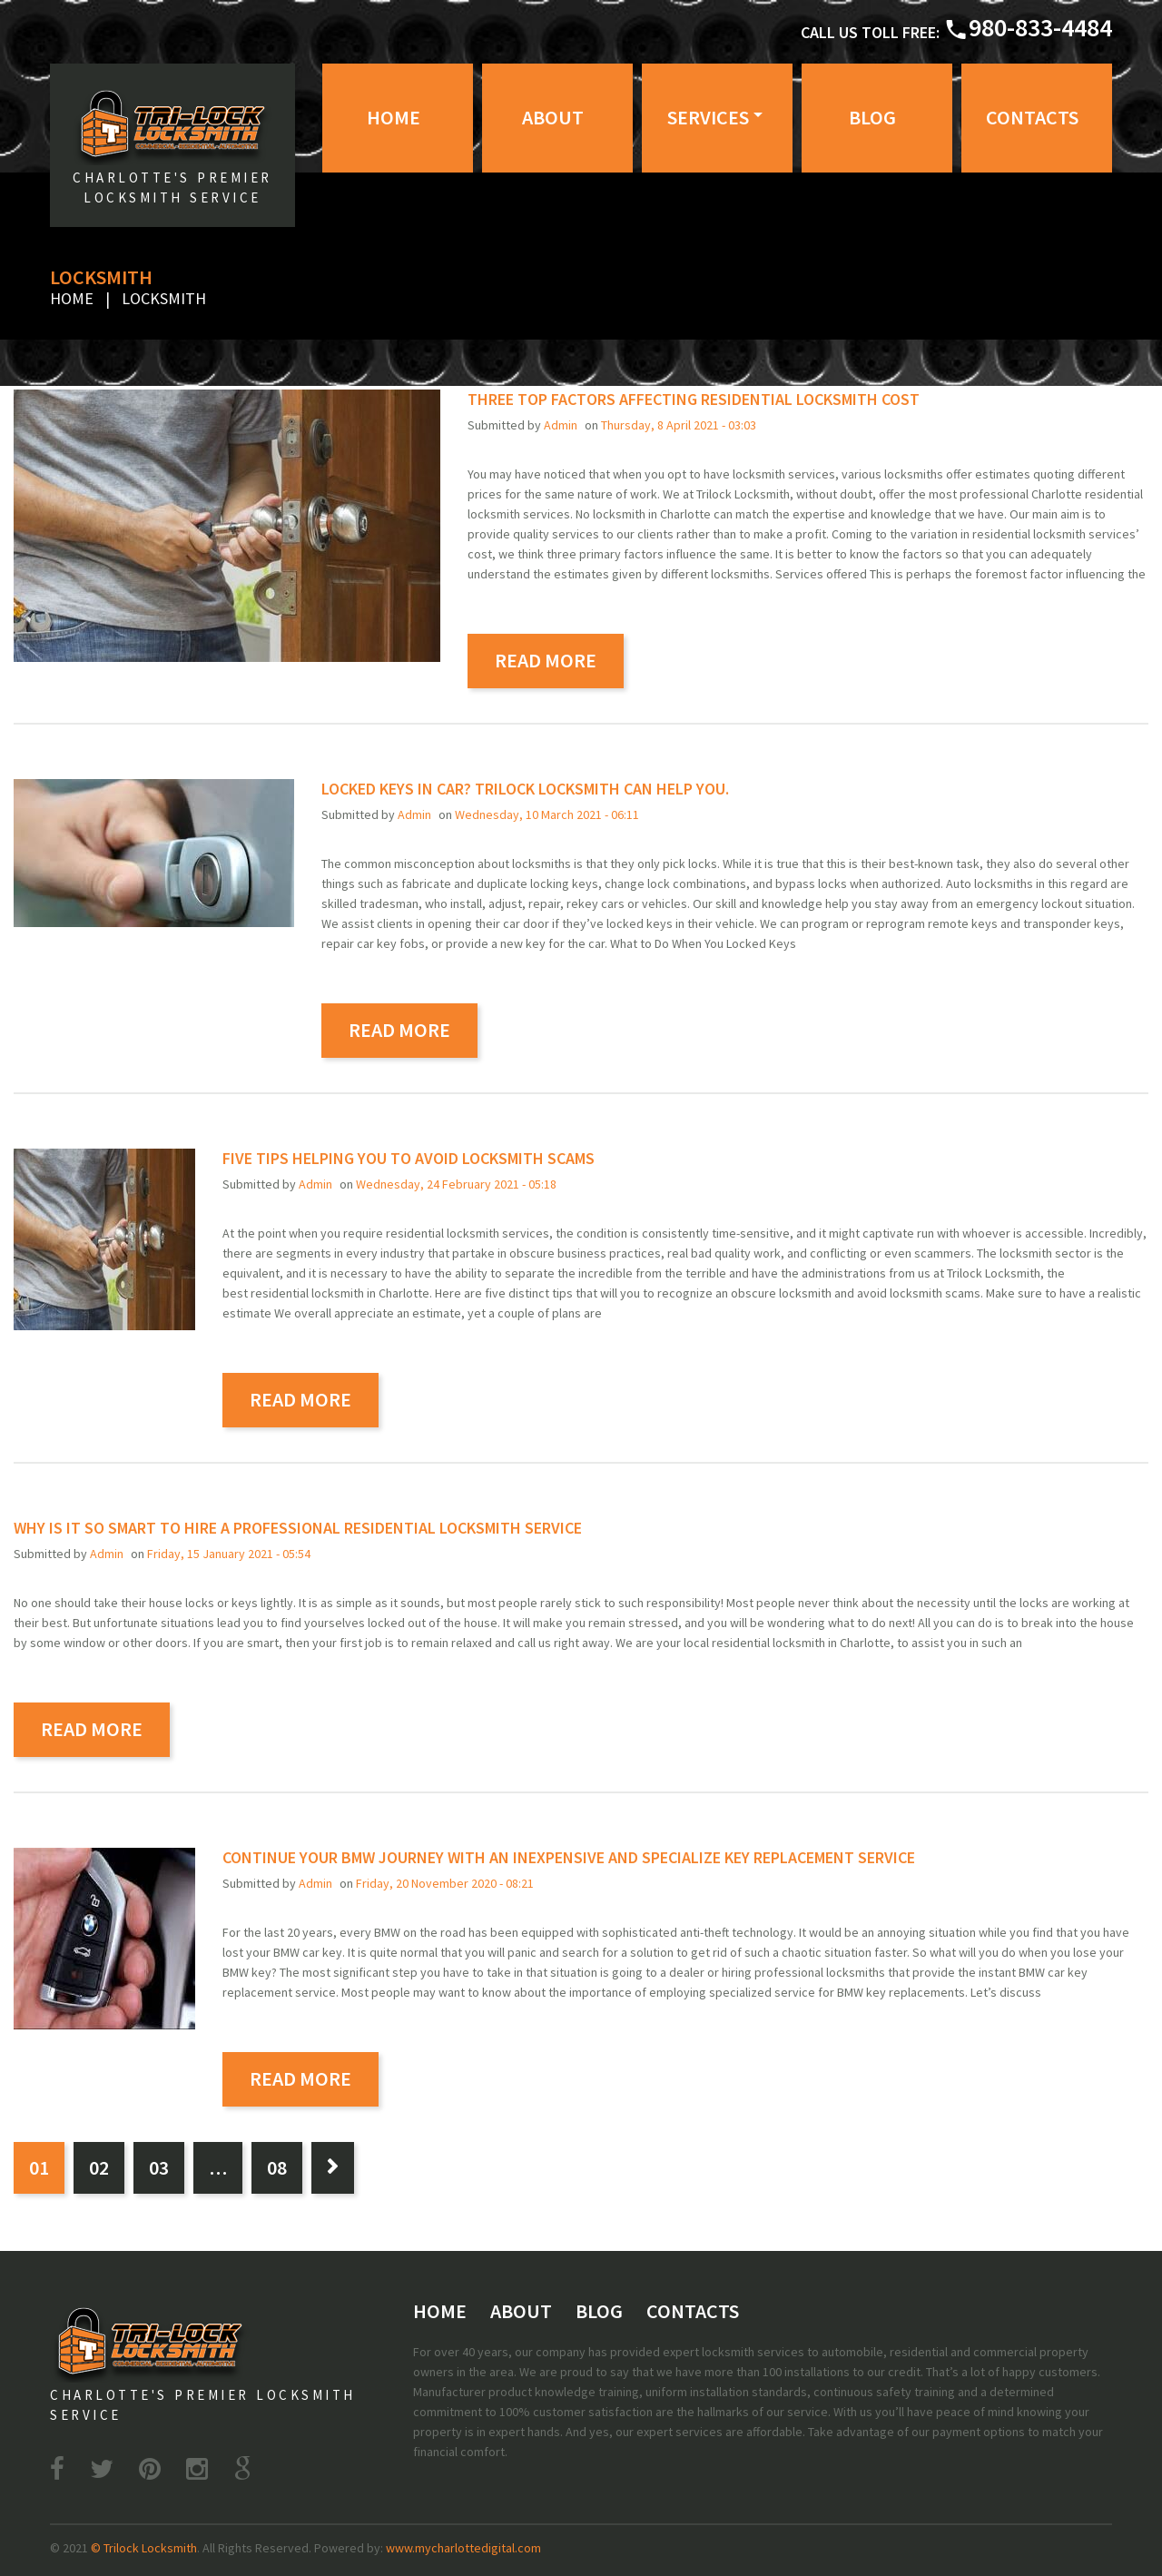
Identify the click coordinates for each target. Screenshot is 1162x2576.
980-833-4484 (1040, 27)
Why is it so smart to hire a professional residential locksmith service (298, 1527)
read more (545, 660)
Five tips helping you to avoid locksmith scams (408, 1158)
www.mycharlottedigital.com (463, 2548)
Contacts (1032, 117)
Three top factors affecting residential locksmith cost (694, 399)
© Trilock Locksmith (144, 2548)
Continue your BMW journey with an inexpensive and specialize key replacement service (568, 1857)
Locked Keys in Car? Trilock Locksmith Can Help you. (525, 788)
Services (708, 117)
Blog (872, 117)
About (553, 117)
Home (393, 117)
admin (560, 425)
